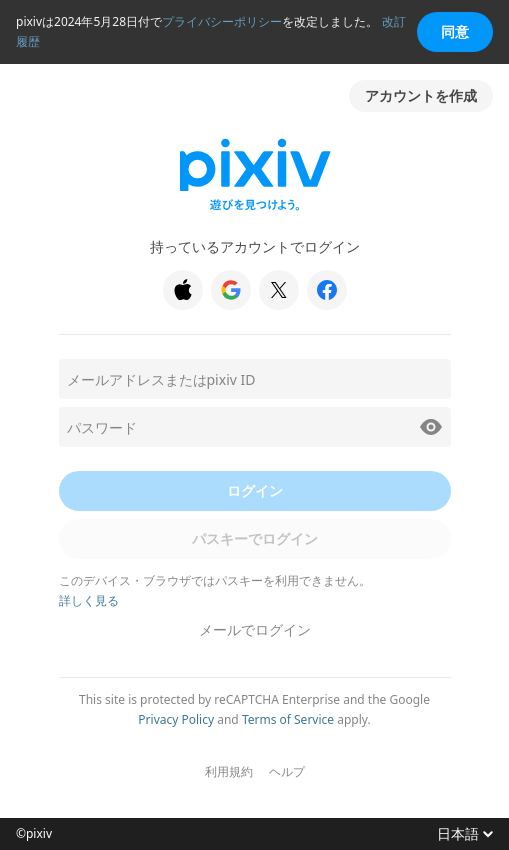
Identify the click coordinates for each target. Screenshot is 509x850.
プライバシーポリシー (222, 21)
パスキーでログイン (255, 538)
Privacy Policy (176, 719)
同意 (455, 31)
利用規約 (229, 772)
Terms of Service (288, 719)
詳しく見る (89, 600)
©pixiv (34, 834)
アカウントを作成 (421, 95)
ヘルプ (287, 772)
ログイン (255, 490)
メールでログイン (255, 629)
